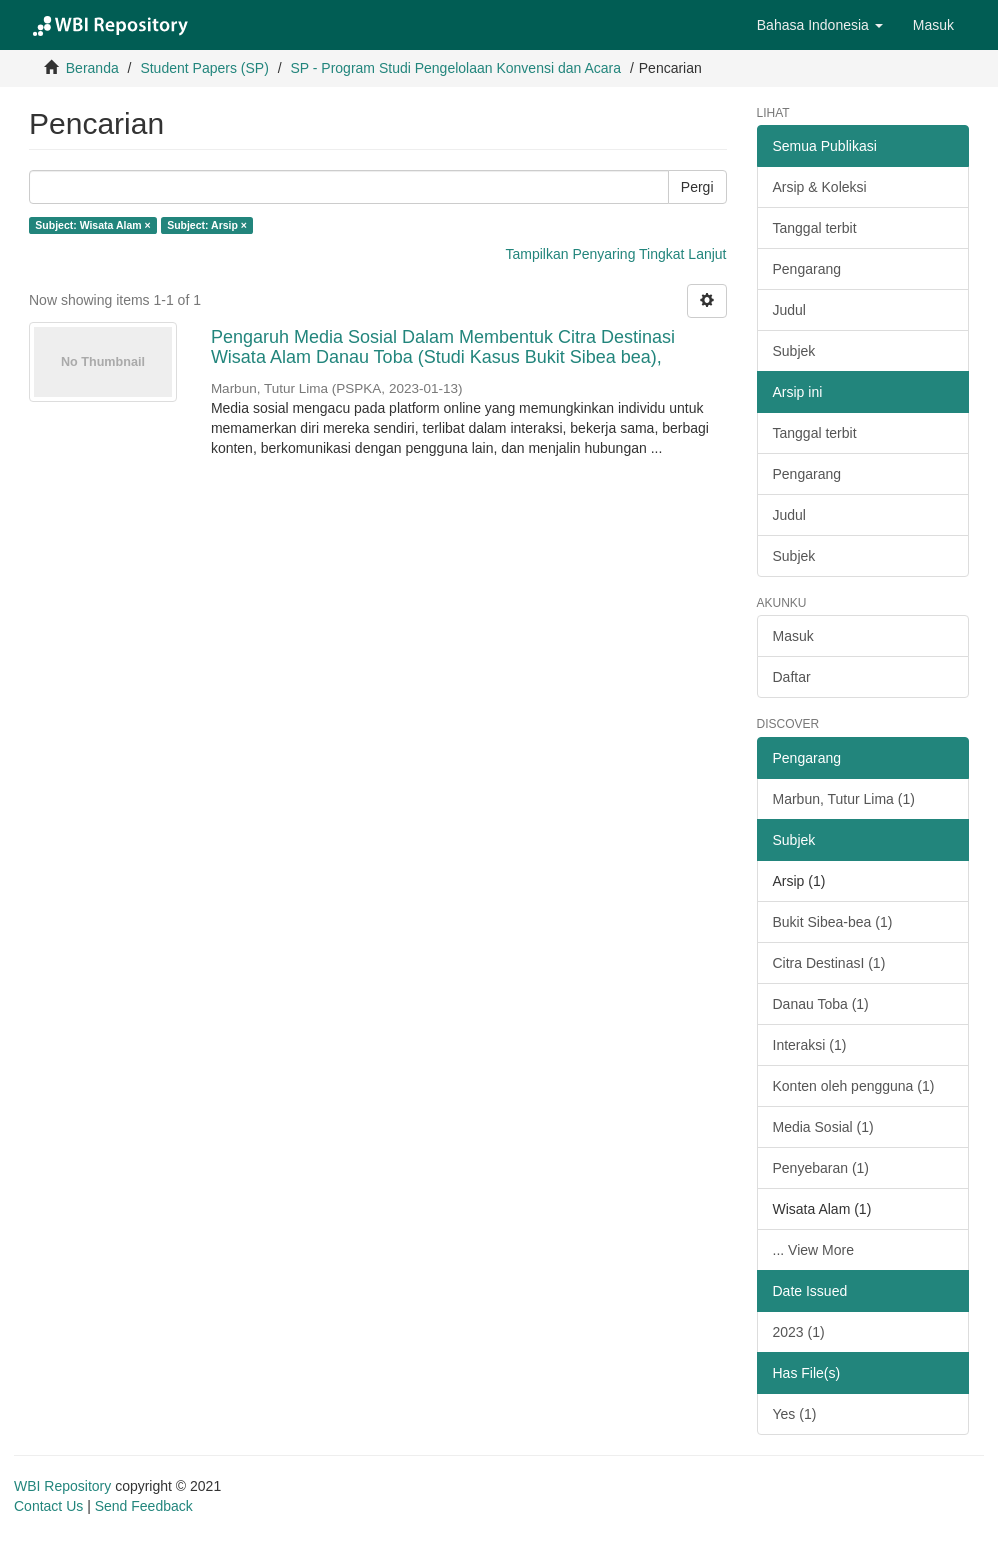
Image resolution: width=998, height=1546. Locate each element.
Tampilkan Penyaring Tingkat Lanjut (615, 254)
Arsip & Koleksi (820, 187)
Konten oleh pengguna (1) (854, 1086)
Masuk (793, 636)
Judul (789, 310)
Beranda (92, 68)
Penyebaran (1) (821, 1168)
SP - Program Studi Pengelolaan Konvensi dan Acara (455, 68)
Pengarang (807, 269)
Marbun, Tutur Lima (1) (844, 799)
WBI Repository (62, 1486)
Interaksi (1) (810, 1045)
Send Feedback (144, 1506)
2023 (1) (799, 1332)
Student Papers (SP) (204, 68)
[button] (820, 25)
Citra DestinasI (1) (829, 963)
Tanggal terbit (815, 228)
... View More (813, 1250)
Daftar (792, 677)
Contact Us (48, 1506)
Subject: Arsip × (207, 225)
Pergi (697, 187)
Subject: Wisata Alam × (92, 225)
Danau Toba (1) (821, 1004)
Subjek (794, 351)
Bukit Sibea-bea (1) (833, 922)
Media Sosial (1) (823, 1127)
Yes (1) (795, 1414)
